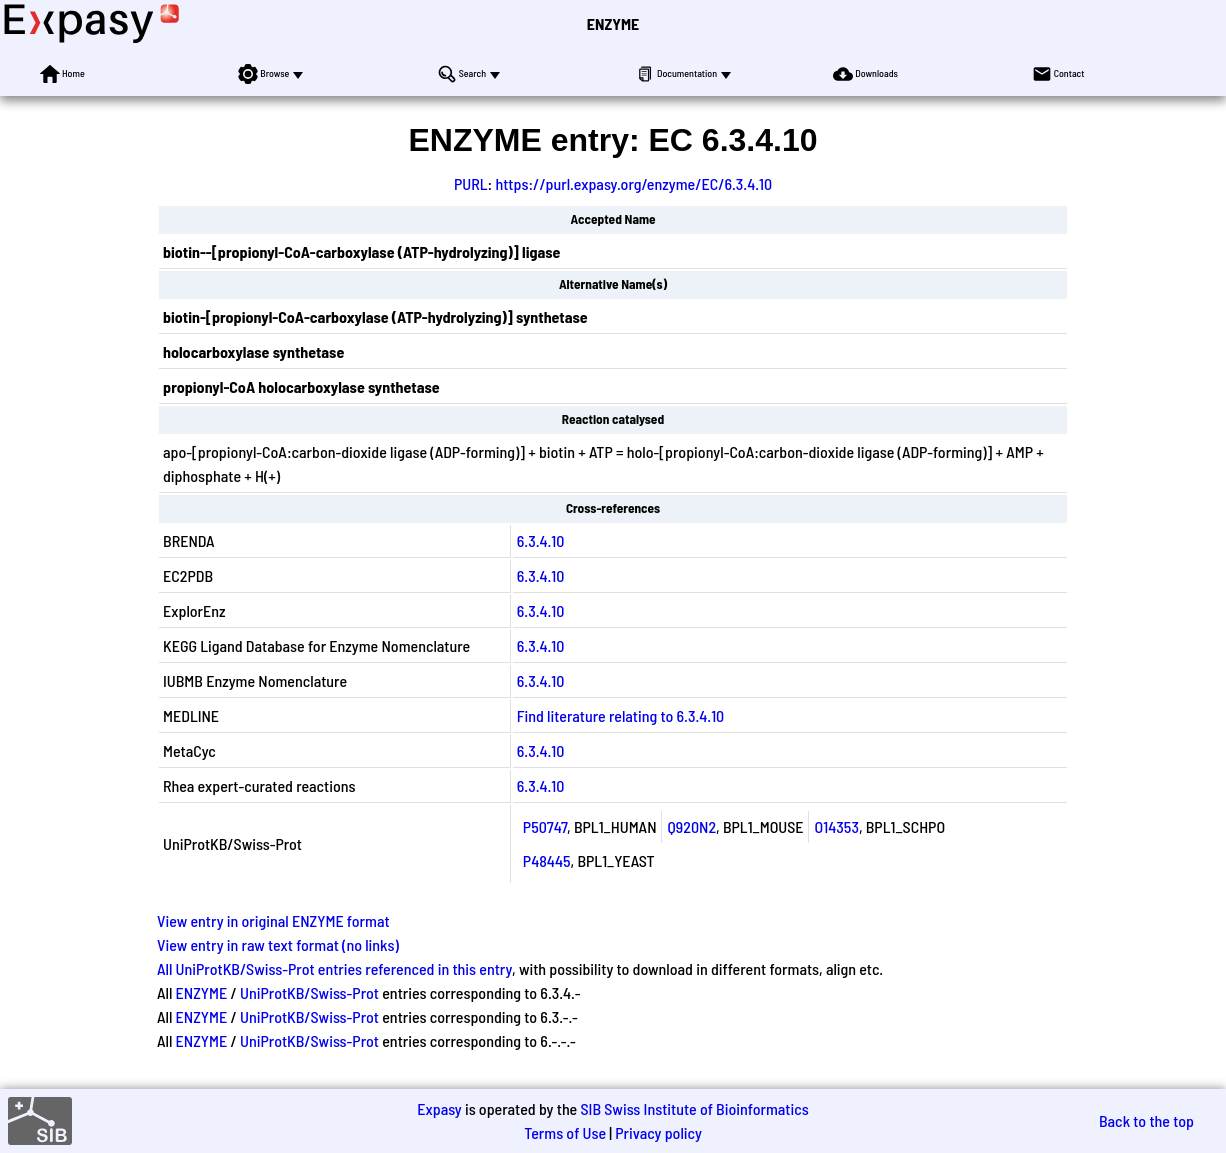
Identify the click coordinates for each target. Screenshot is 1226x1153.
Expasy (439, 1108)
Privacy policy (658, 1132)
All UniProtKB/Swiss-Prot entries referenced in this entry (334, 968)
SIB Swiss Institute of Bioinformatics (694, 1108)
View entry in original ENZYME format (273, 920)
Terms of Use (565, 1132)
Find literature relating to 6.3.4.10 (620, 715)
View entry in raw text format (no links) (278, 944)
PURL (471, 183)
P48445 (547, 860)
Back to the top (1146, 1120)
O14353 (837, 826)
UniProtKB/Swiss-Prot (309, 992)
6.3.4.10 (541, 540)
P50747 (545, 826)
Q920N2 (692, 826)
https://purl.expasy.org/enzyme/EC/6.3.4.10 (633, 183)
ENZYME (613, 23)
